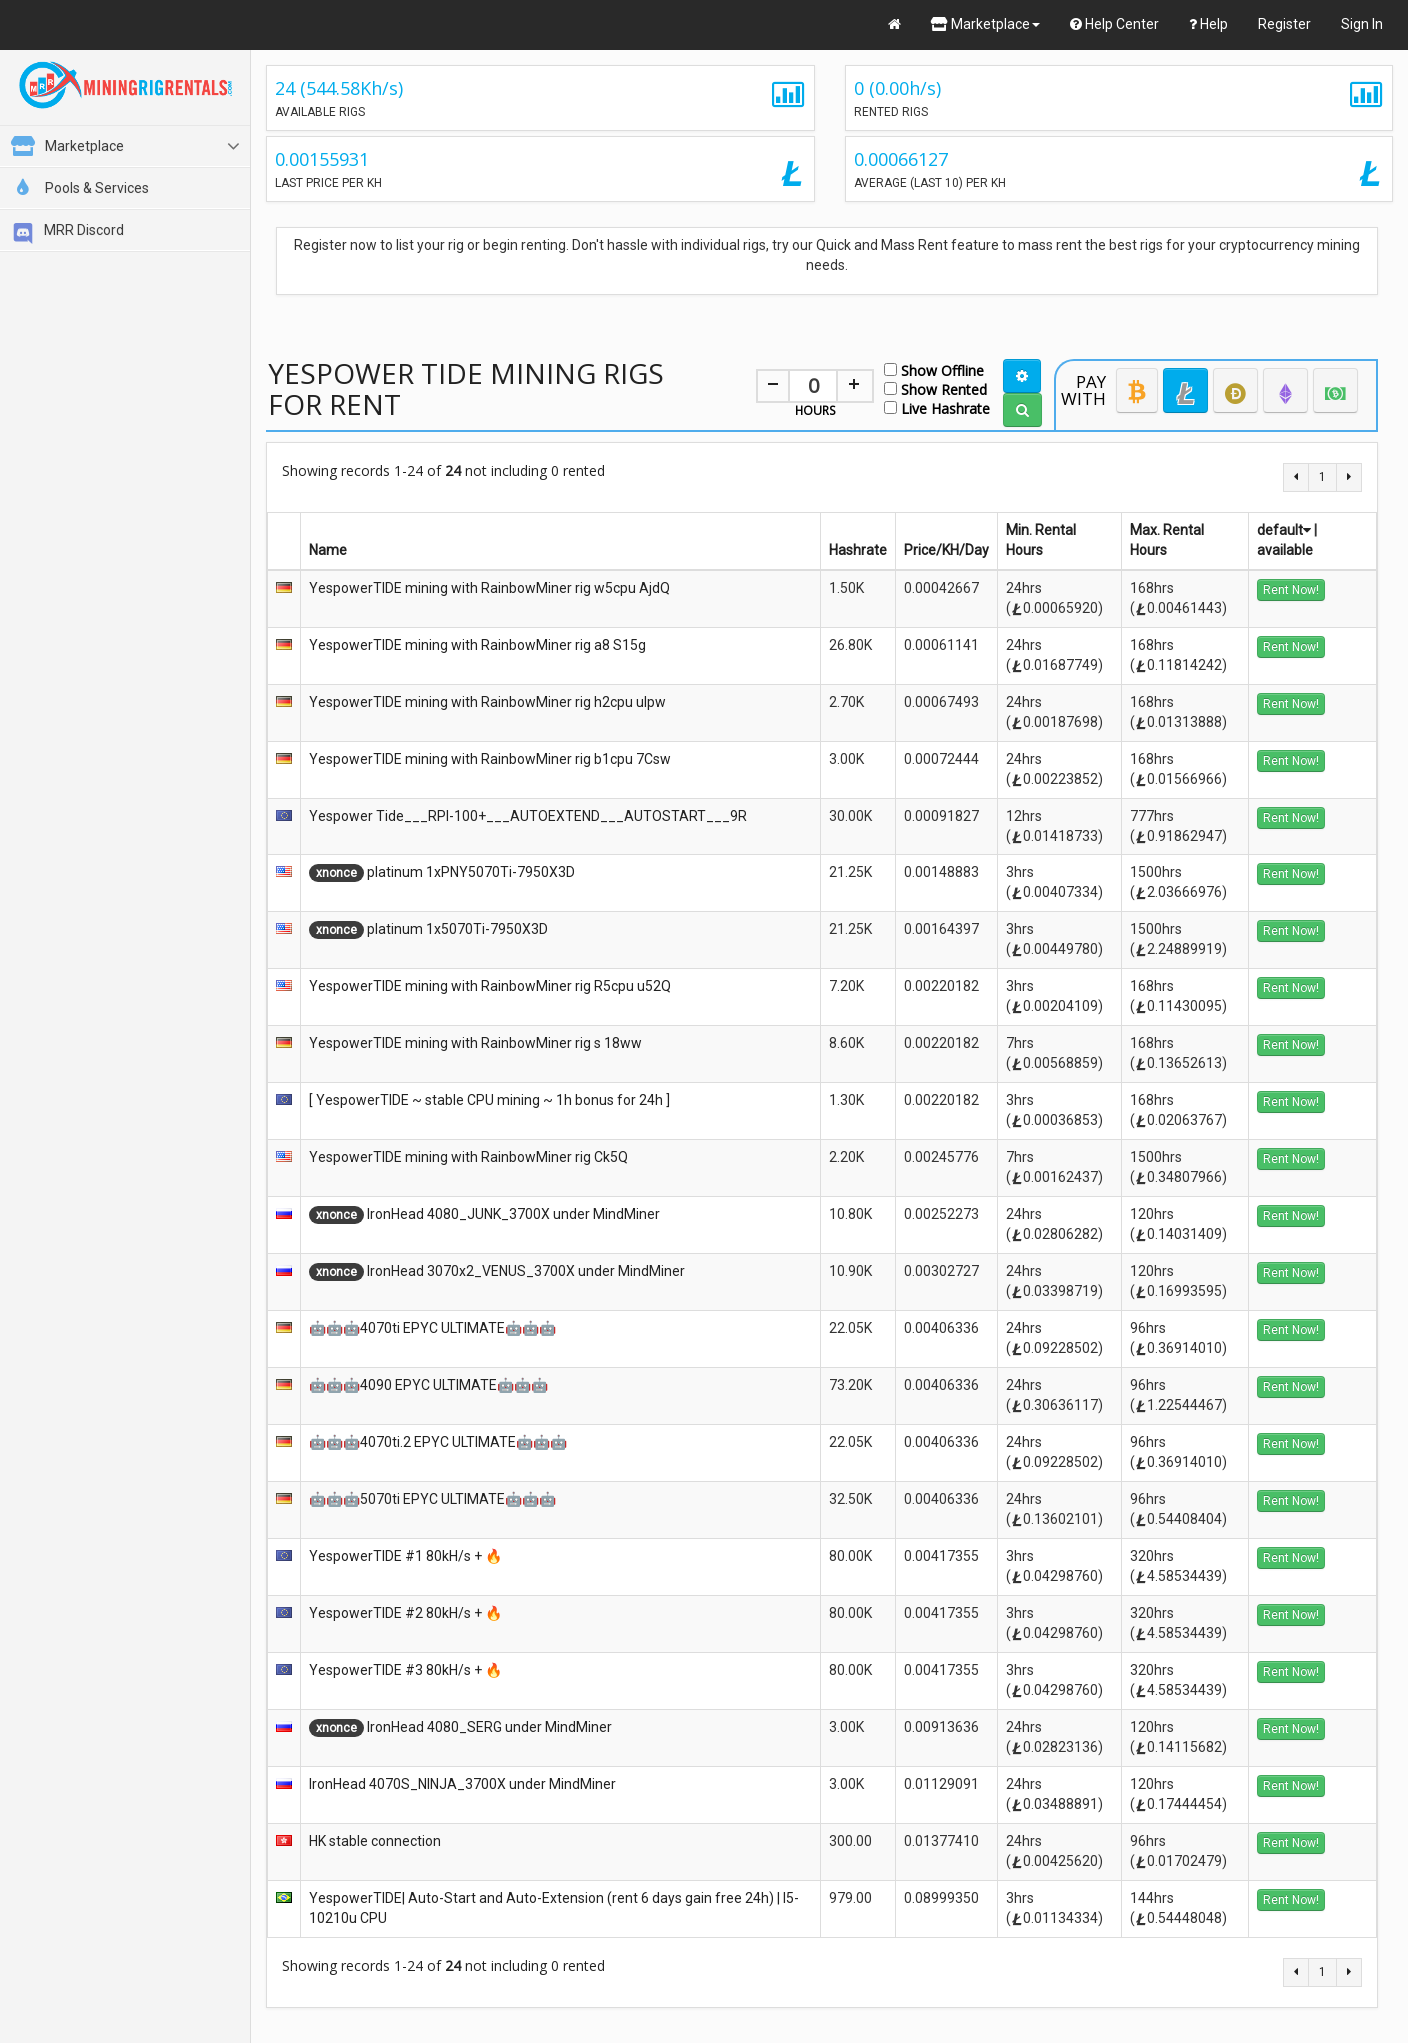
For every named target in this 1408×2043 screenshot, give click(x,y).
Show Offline (934, 369)
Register (1284, 24)
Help (1208, 24)
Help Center (1114, 24)
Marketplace (985, 24)
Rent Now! (1291, 590)
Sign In (1362, 24)
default (1284, 530)
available (1285, 550)
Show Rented (935, 388)
